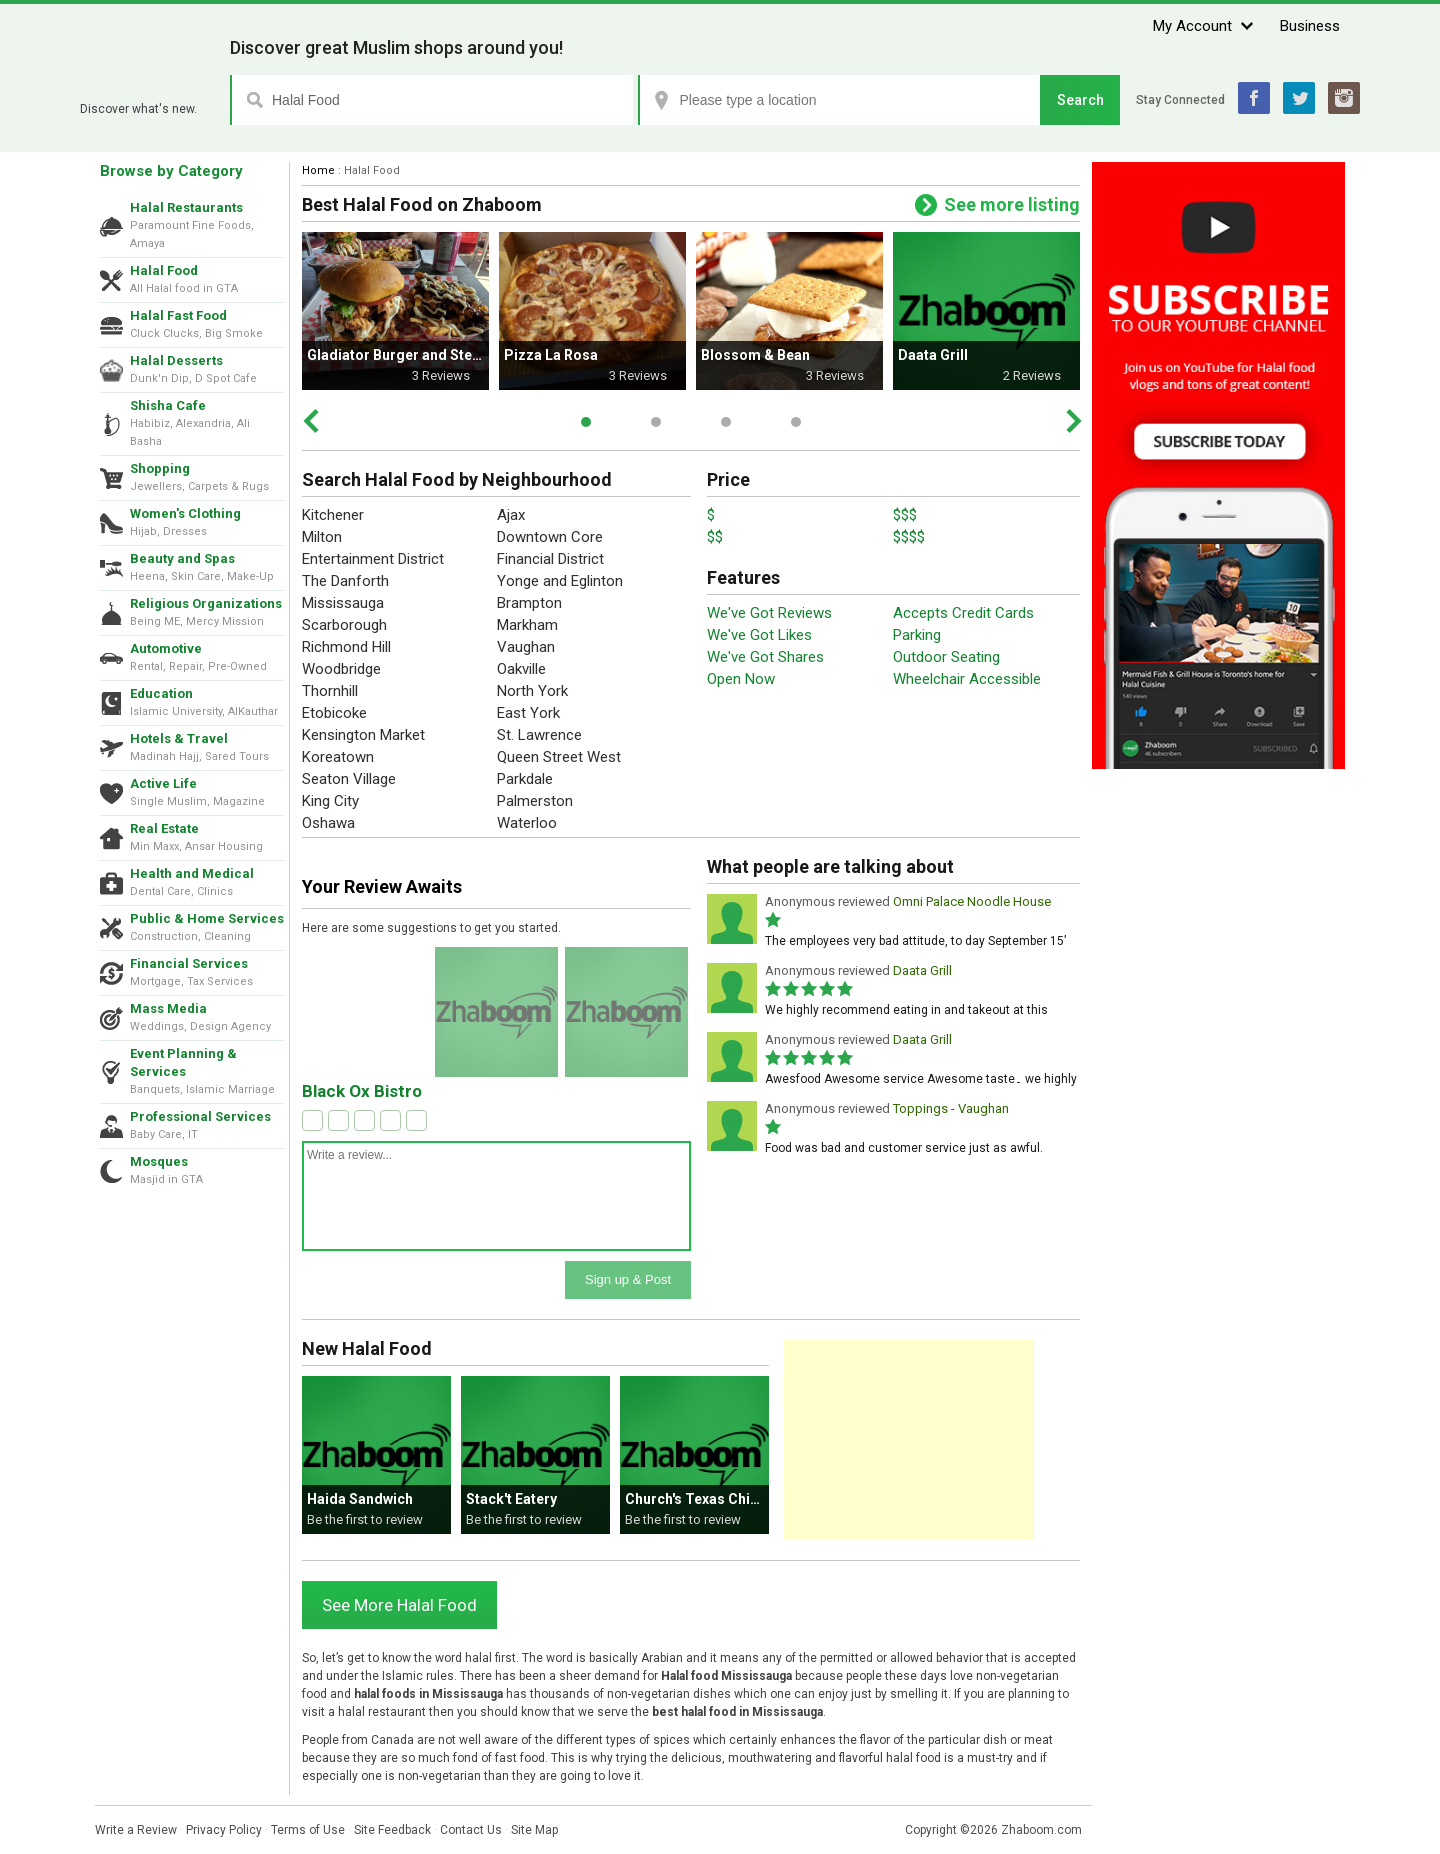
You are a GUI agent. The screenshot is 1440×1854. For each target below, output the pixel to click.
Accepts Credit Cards (963, 613)
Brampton (529, 603)
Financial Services (189, 963)
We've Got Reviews (769, 613)
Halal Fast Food (178, 315)
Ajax (511, 515)
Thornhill (330, 691)
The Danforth (345, 581)
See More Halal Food (399, 1605)
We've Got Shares (765, 657)
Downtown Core (550, 537)
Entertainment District (373, 559)
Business (1310, 26)
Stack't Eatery (511, 1499)
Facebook (1254, 98)
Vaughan (526, 647)
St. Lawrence (539, 735)
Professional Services (200, 1116)
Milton (322, 537)
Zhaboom (147, 84)
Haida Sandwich (360, 1499)
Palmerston (535, 801)
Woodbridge (341, 669)
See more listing (1012, 205)
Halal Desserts (176, 360)
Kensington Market (363, 735)
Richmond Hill (346, 647)
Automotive (166, 648)
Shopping (160, 468)
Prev (310, 421)
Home (318, 170)
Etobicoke (334, 713)
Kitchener (333, 515)
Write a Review (136, 1830)
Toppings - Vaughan (951, 1108)
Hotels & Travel (179, 738)
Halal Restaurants (186, 207)
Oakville (521, 669)
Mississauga (343, 603)
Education (161, 693)
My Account (1192, 26)
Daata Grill (933, 355)
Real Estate (164, 828)
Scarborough (344, 625)
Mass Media (168, 1008)
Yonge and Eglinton (560, 581)
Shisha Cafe (168, 405)
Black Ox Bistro (362, 1091)
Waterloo (527, 823)
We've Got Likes (759, 635)
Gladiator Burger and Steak (397, 355)
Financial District (550, 559)
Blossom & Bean (755, 355)
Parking (917, 635)
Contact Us (471, 1830)
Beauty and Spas (182, 558)
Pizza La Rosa (551, 355)
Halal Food (164, 270)
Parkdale (525, 779)
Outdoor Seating (946, 657)
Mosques (159, 1161)
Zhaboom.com (1041, 1830)
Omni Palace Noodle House (972, 901)
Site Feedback (392, 1830)
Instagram (1344, 98)
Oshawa (328, 823)
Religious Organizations (206, 603)
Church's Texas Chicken (703, 1499)
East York (528, 713)
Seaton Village (349, 779)
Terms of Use (308, 1830)
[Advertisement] (909, 1440)
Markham (527, 625)
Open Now (741, 679)
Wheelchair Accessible (967, 679)
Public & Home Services (207, 918)
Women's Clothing (185, 513)
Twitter (1299, 98)
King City (330, 801)
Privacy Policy (224, 1830)
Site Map (534, 1830)
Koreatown (338, 757)
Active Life (163, 783)
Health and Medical (192, 873)
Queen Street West (559, 757)
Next (1073, 421)
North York (532, 691)
